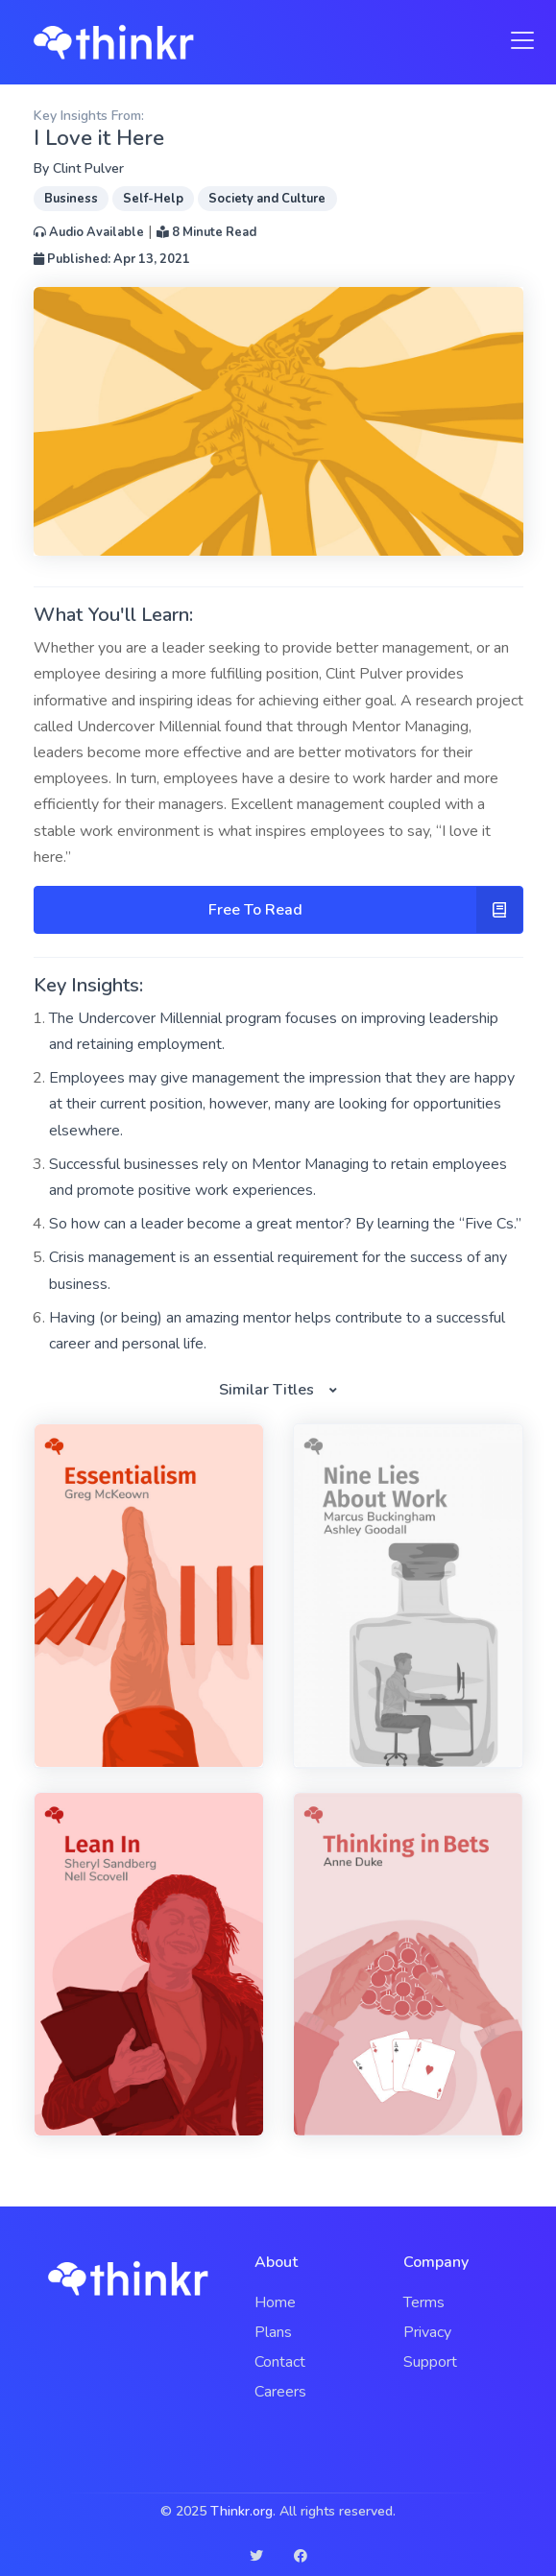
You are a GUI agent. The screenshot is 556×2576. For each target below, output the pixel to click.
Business (71, 198)
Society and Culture (267, 198)
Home (275, 2302)
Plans (273, 2332)
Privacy (427, 2332)
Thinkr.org (241, 2511)
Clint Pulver (88, 168)
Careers (280, 2391)
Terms (424, 2302)
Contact (279, 2362)
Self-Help (153, 198)
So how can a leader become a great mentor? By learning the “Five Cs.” (285, 1223)
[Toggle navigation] (517, 40)
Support (430, 2362)
